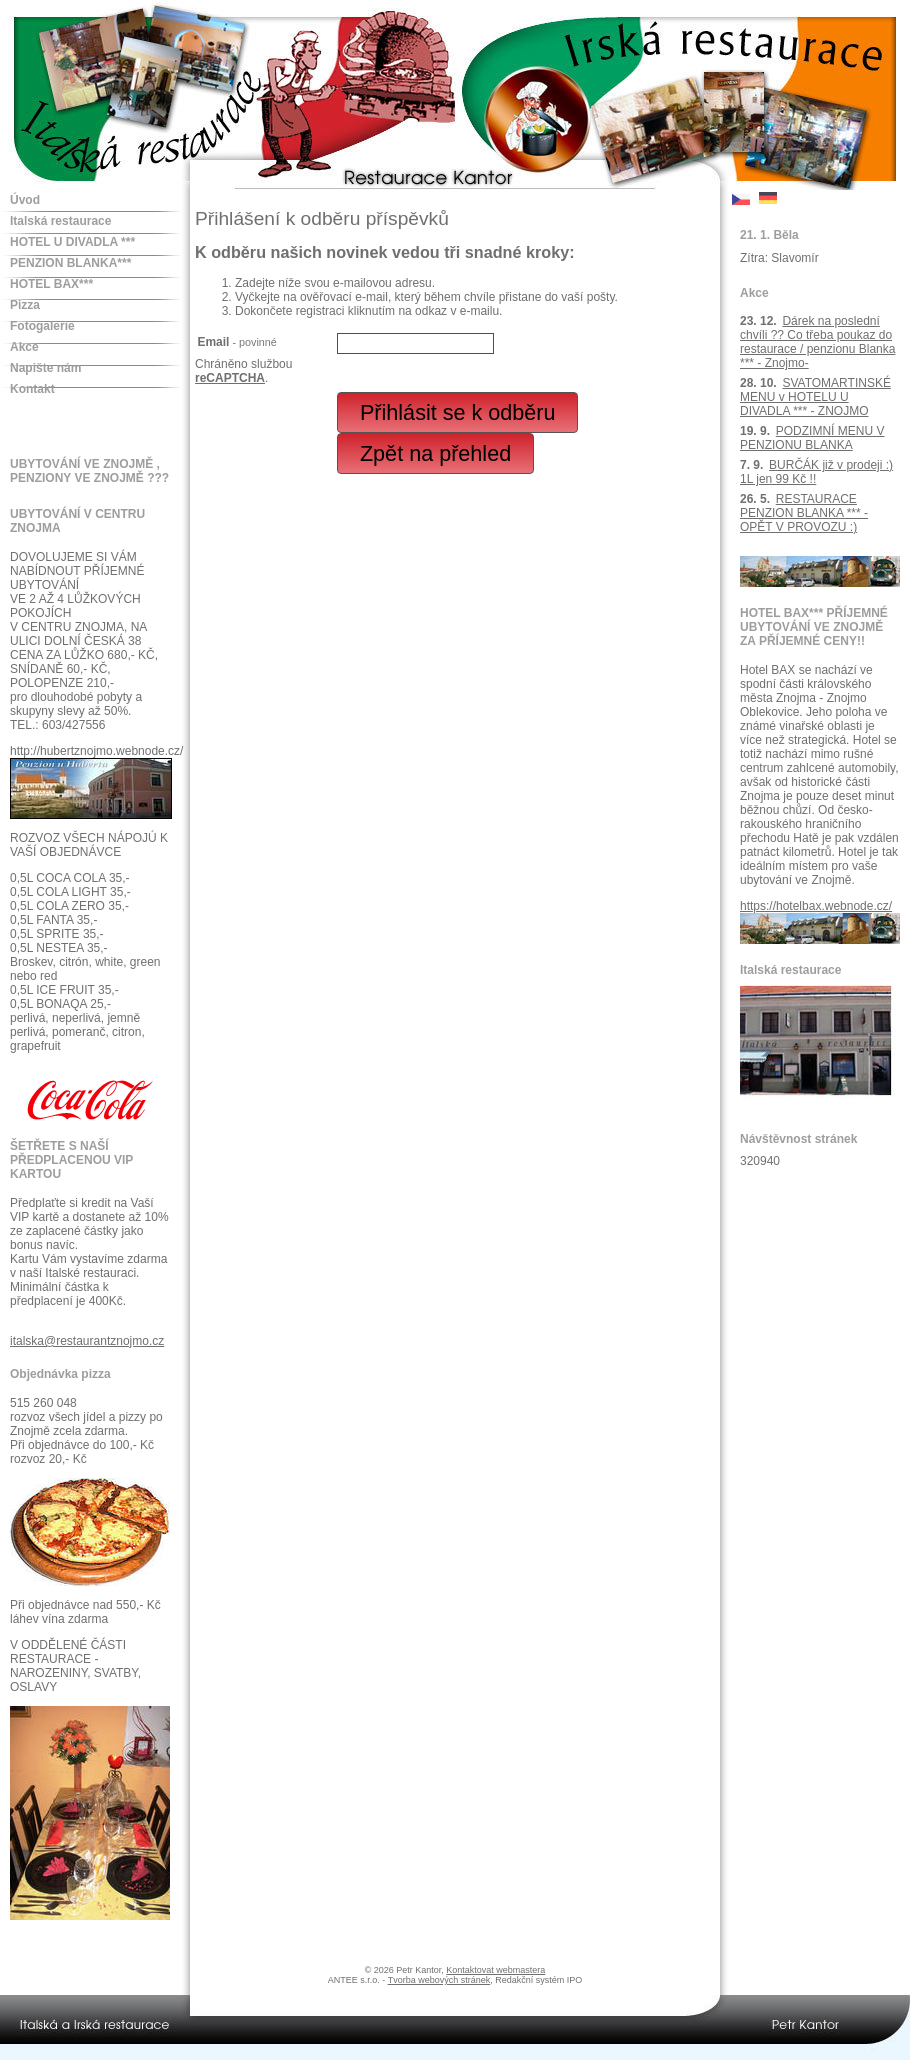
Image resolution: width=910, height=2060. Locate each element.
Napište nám (45, 368)
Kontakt (32, 389)
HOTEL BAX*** (51, 284)
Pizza (25, 305)
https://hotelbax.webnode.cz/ (816, 906)
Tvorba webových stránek (439, 1980)
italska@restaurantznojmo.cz (87, 1341)
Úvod (25, 200)
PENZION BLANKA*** (70, 263)
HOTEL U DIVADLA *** (72, 242)
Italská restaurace (60, 221)
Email (236, 342)
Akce (24, 347)
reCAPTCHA (230, 378)
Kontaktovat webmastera (495, 1970)
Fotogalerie (42, 326)
